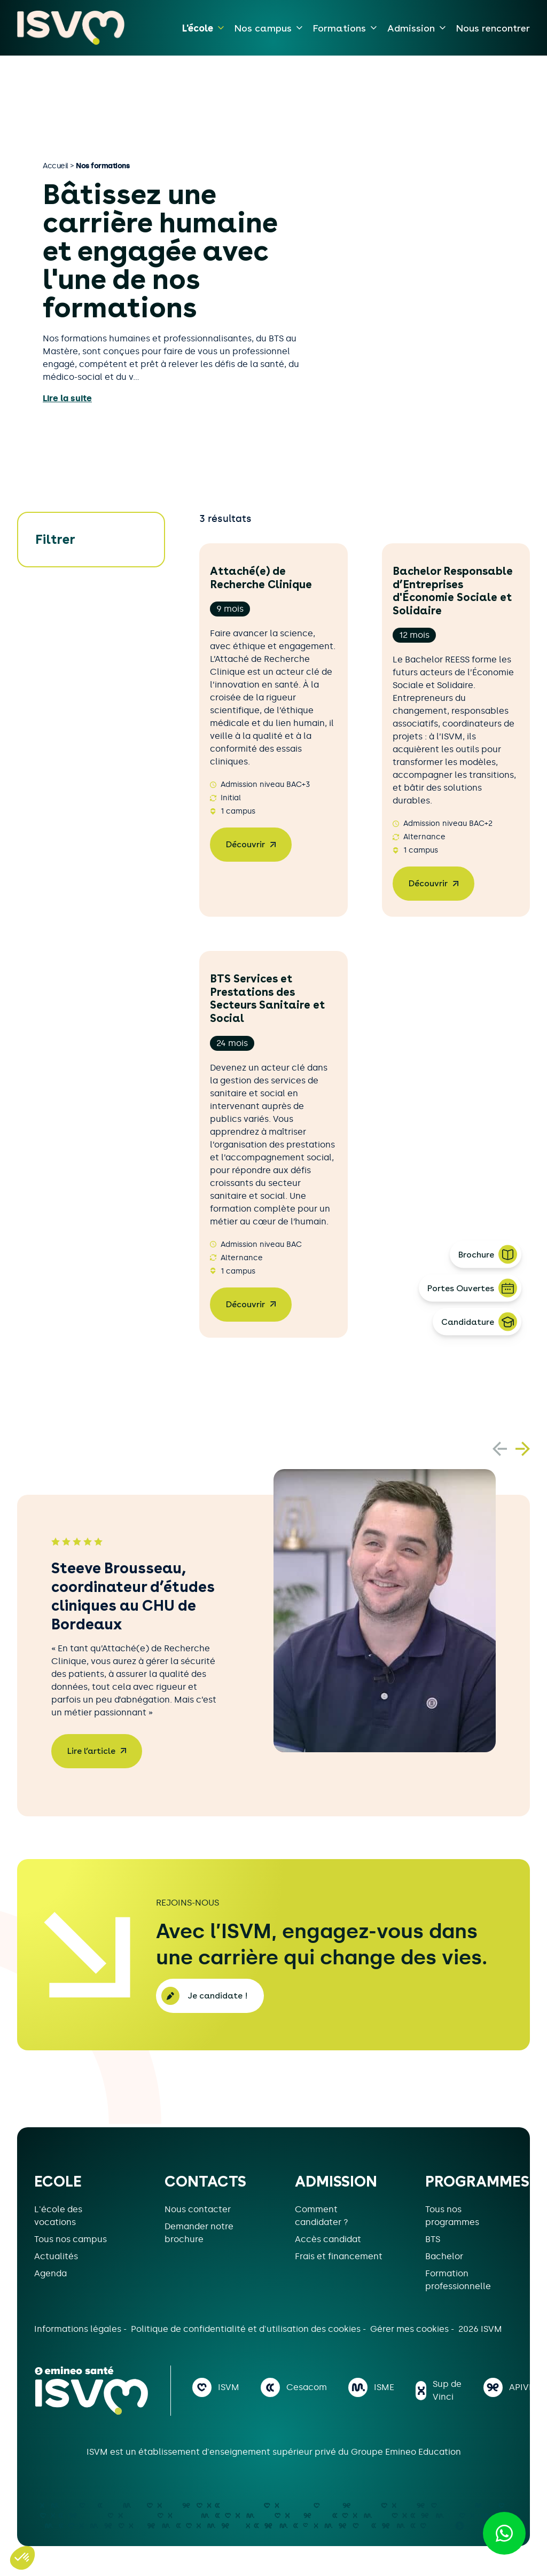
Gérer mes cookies (410, 2329)
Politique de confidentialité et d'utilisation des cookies (247, 2329)
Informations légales (78, 2329)
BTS (432, 2239)
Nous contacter (198, 2209)
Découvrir (245, 844)
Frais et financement (338, 2256)
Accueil (55, 165)
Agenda (50, 2273)
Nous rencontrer (493, 28)
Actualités (56, 2256)
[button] (522, 1449)
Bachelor (444, 2256)
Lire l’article (91, 1751)
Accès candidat (328, 2239)
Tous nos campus (70, 2239)
